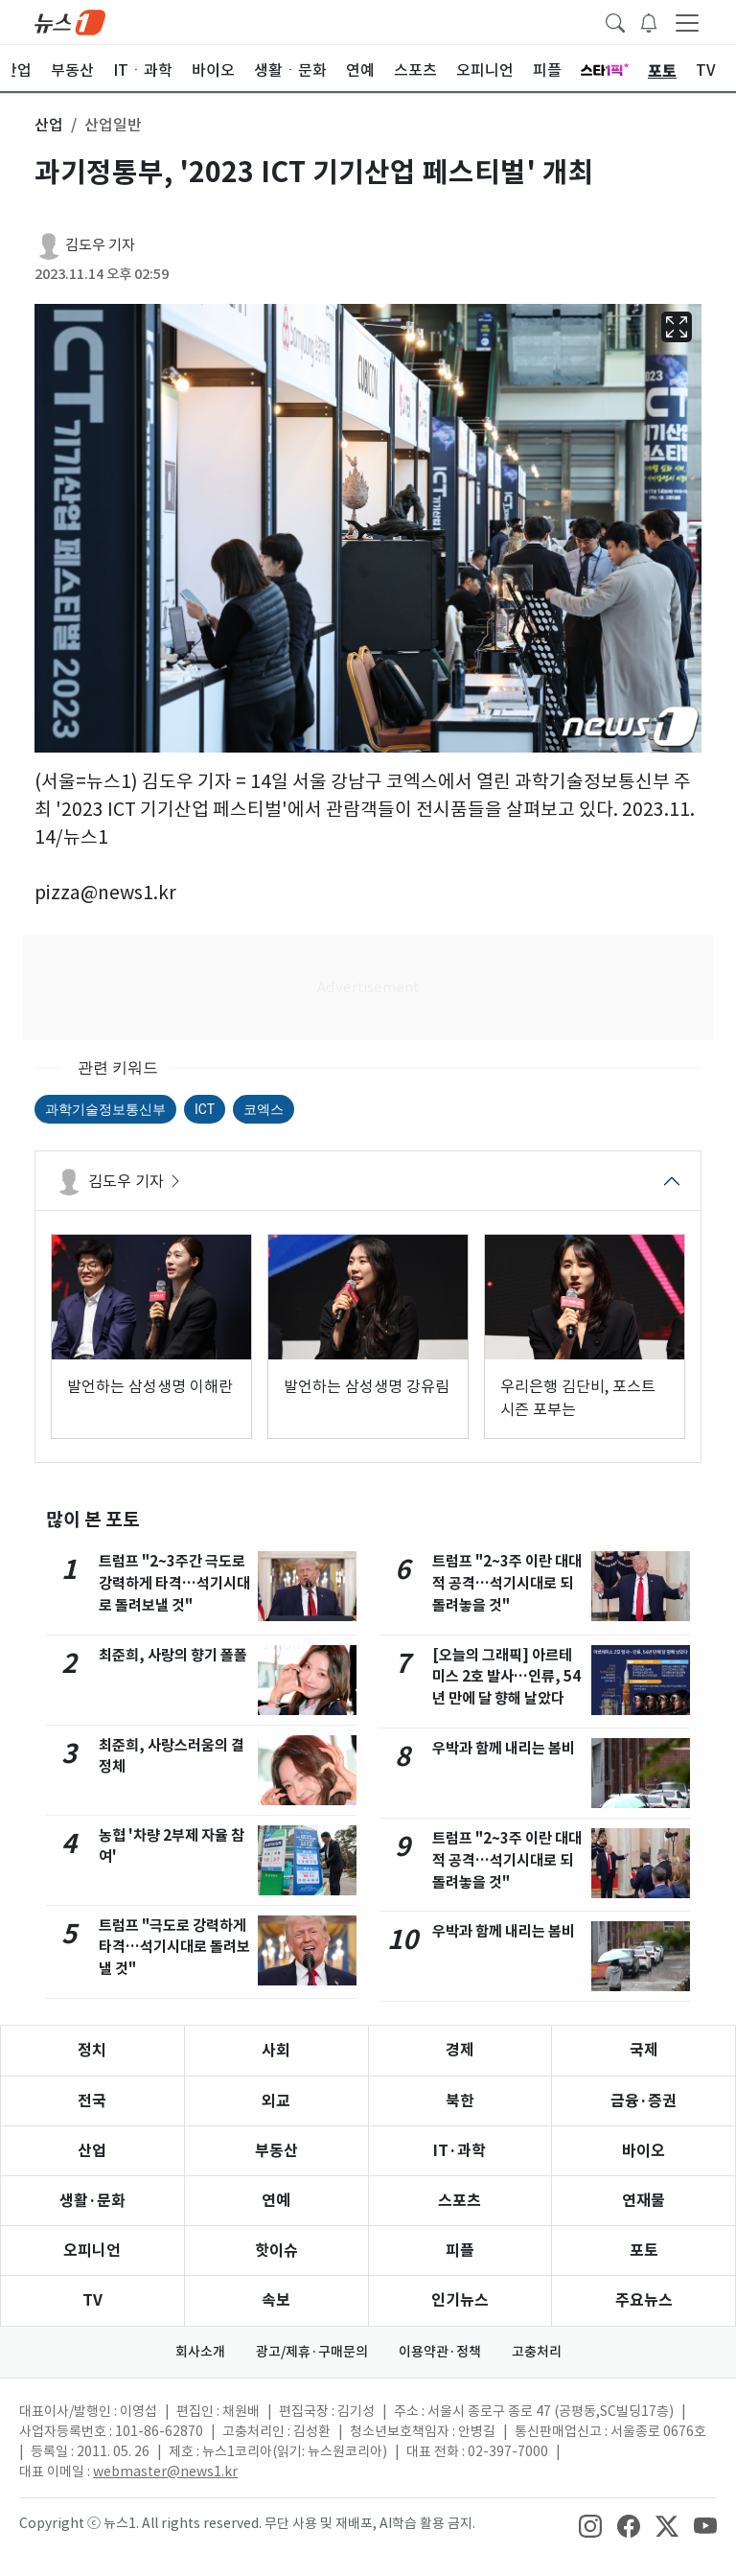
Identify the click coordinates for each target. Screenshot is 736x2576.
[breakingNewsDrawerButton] (648, 21)
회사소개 (200, 2351)
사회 (276, 2050)
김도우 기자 (100, 245)
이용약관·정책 (440, 2351)
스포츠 (459, 2201)
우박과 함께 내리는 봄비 (503, 1748)
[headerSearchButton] (615, 21)
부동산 (276, 2151)
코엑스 (263, 1109)
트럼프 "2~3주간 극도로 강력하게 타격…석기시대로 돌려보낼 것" (174, 1583)
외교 (276, 2101)
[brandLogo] (69, 21)
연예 (276, 2201)
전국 (92, 2101)
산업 (92, 2151)
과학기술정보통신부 (105, 1109)
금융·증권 (643, 2101)
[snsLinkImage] (590, 2525)
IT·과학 (459, 2151)
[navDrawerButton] (687, 22)
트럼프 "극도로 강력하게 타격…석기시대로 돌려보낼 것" (174, 1947)
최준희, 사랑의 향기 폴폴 (173, 1655)
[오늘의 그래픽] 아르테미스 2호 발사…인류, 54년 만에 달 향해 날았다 (506, 1677)
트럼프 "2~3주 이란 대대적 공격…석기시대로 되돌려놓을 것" (507, 1583)
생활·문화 (92, 2201)
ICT (205, 1109)
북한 (460, 2101)
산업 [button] (48, 124)
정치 (92, 2050)
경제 (460, 2050)
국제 (644, 2050)
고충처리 (537, 2351)
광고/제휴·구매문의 (312, 2351)
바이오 (643, 2151)
